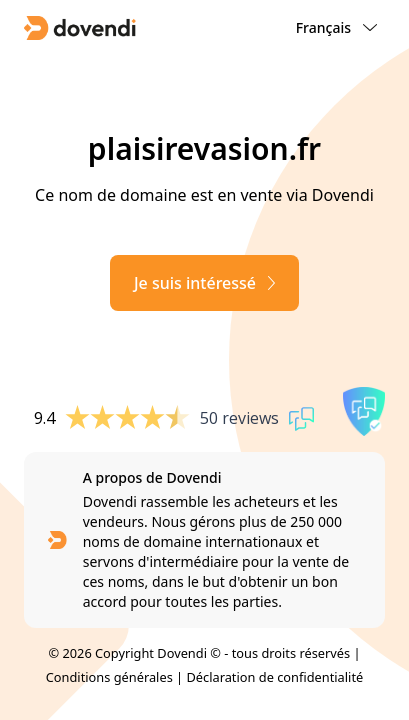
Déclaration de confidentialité (274, 677)
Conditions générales (109, 677)
